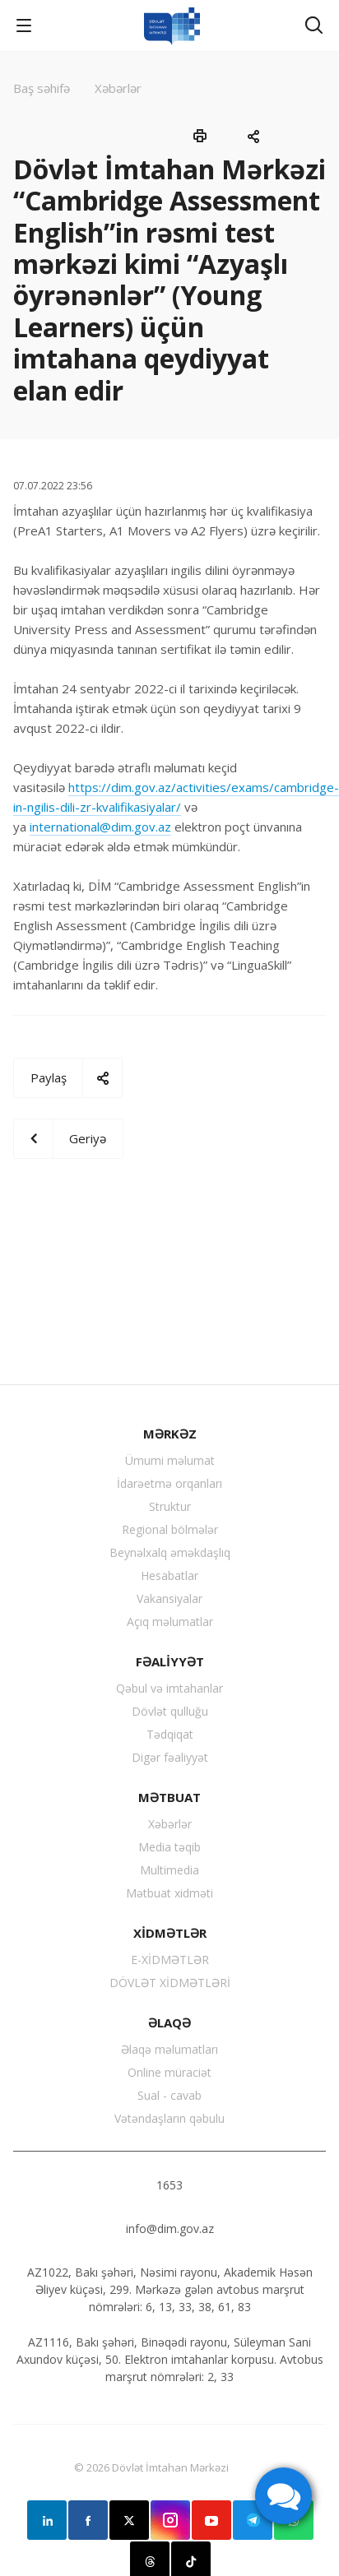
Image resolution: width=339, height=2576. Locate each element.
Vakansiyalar (169, 1598)
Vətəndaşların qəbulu (169, 2118)
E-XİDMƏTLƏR (170, 1959)
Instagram (170, 2520)
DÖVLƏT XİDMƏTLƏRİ (169, 1982)
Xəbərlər (170, 1824)
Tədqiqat (169, 1734)
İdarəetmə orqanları (169, 1483)
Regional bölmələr (170, 1529)
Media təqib (169, 1847)
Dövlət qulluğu (170, 1711)
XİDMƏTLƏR (170, 1933)
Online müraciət (169, 2072)
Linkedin (47, 2520)
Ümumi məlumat (170, 1460)
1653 (169, 2185)
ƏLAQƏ (169, 2022)
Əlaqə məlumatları (169, 2049)
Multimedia (169, 1870)
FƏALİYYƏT (170, 1661)
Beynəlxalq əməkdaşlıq (169, 1552)
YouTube (211, 2520)
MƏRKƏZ (170, 1433)
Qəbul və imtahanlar (169, 1688)
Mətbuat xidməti (169, 1893)
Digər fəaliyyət (170, 1757)
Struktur (170, 1506)
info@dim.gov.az (170, 2228)
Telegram (252, 2520)
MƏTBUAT (169, 1797)
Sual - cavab (169, 2095)
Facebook (88, 2520)
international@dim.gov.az (100, 826)
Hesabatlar (169, 1575)
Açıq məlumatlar (170, 1621)
